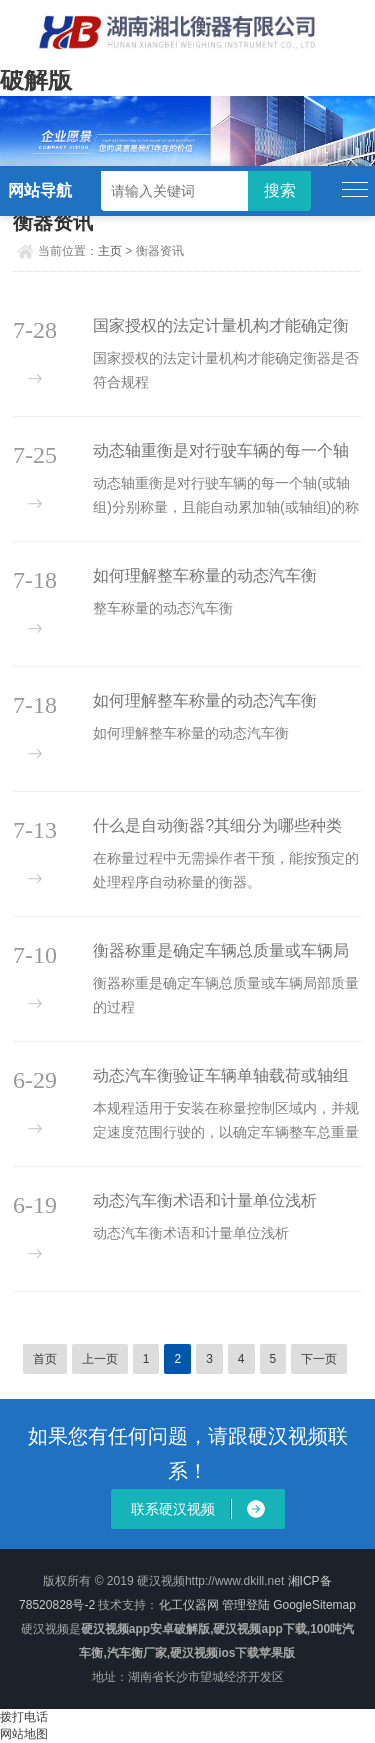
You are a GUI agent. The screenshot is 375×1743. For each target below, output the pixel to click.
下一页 (319, 1359)
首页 (45, 1359)
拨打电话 (24, 1717)
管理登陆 (246, 1605)
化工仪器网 (189, 1605)
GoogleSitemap (314, 1605)
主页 (110, 251)
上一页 (100, 1359)
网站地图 (24, 1734)
